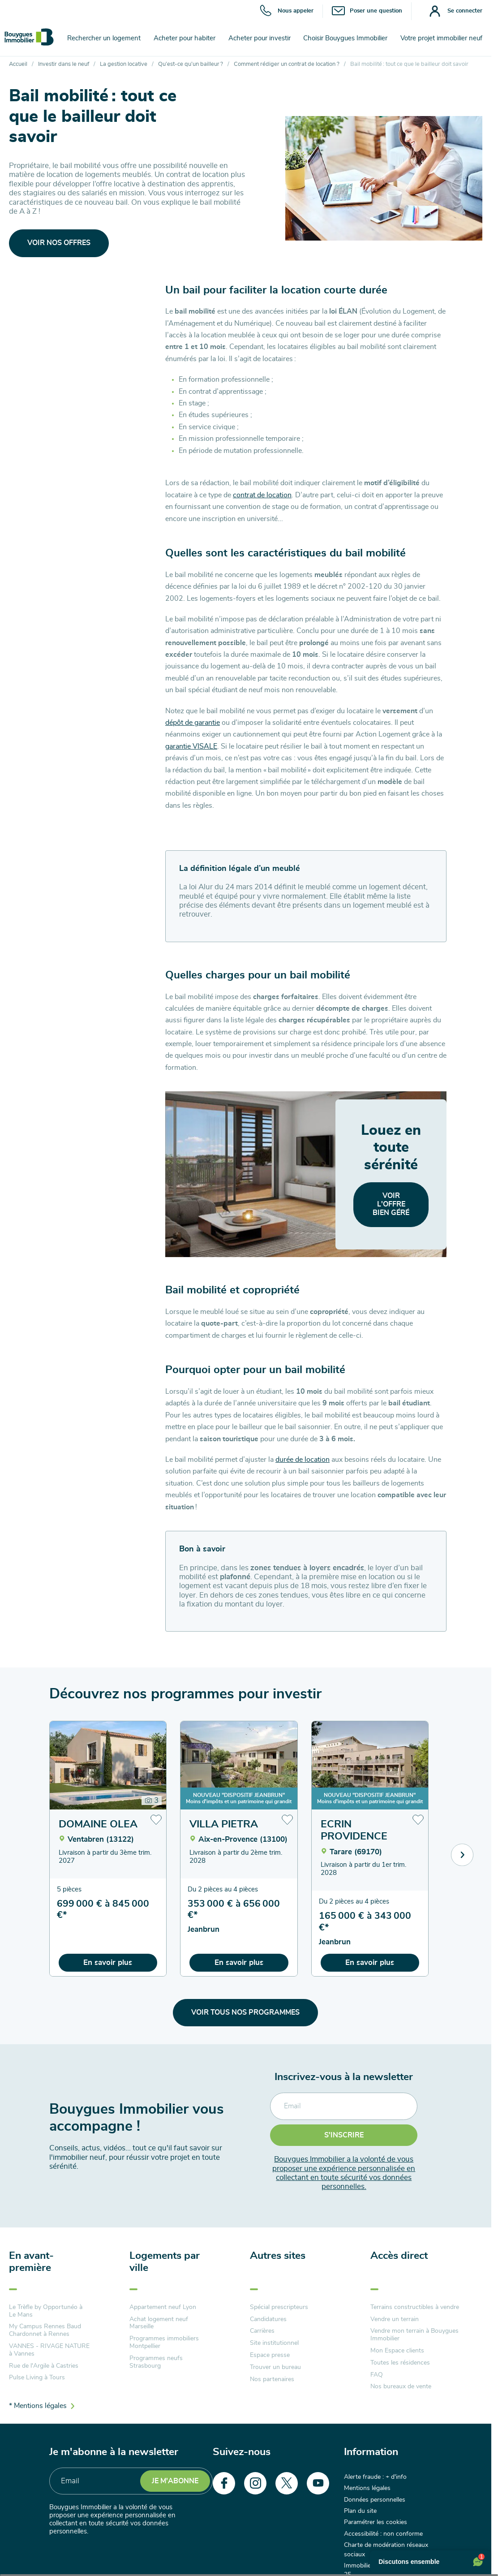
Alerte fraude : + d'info (375, 2477)
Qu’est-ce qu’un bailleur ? (190, 64)
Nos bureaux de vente (400, 2386)
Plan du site (360, 2511)
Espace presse (270, 2355)
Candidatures (268, 2319)
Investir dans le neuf (63, 64)
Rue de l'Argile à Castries (43, 2366)
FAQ (376, 2375)
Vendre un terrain (394, 2319)
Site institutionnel (274, 2343)
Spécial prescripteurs (279, 2307)
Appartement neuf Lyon (162, 2307)
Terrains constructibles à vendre (414, 2307)
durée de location (302, 1459)
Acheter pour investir (259, 38)
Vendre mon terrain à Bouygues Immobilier (414, 2335)
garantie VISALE (191, 746)
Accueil (18, 64)
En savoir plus (107, 1962)
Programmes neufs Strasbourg (156, 2362)
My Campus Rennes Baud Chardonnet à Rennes (45, 2330)
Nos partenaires (272, 2379)
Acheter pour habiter (184, 38)
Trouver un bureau (275, 2367)
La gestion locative (123, 64)
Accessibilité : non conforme (383, 2534)
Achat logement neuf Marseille (158, 2323)
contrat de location (262, 495)
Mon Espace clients (397, 2351)
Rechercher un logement (104, 38)
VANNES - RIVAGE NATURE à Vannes (49, 2350)
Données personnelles (374, 2500)
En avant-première (31, 2262)
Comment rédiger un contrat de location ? (286, 64)
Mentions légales (367, 2488)
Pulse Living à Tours (37, 2377)
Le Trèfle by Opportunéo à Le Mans (45, 2311)
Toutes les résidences (400, 2363)
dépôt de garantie (192, 722)
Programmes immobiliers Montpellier (164, 2342)
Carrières (262, 2331)
